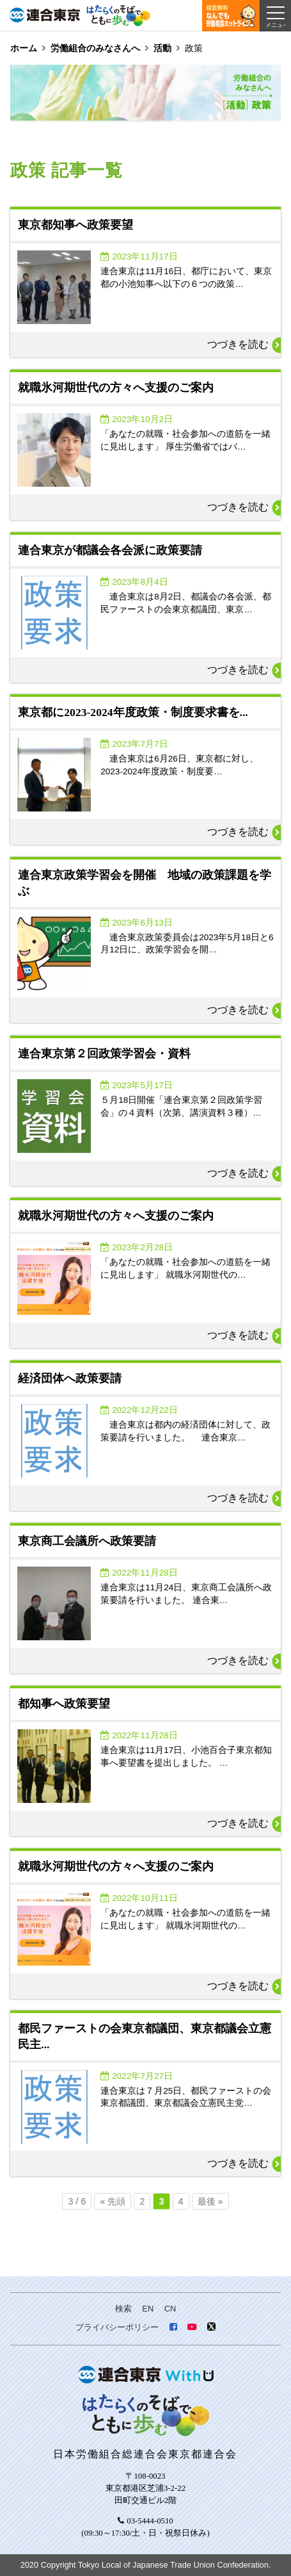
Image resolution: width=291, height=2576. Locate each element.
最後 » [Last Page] (210, 2201)
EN (147, 2308)
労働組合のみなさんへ (95, 48)
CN (170, 2308)
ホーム (23, 48)
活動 (162, 48)
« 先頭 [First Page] (112, 2201)
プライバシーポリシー (117, 2327)
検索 (123, 2308)
